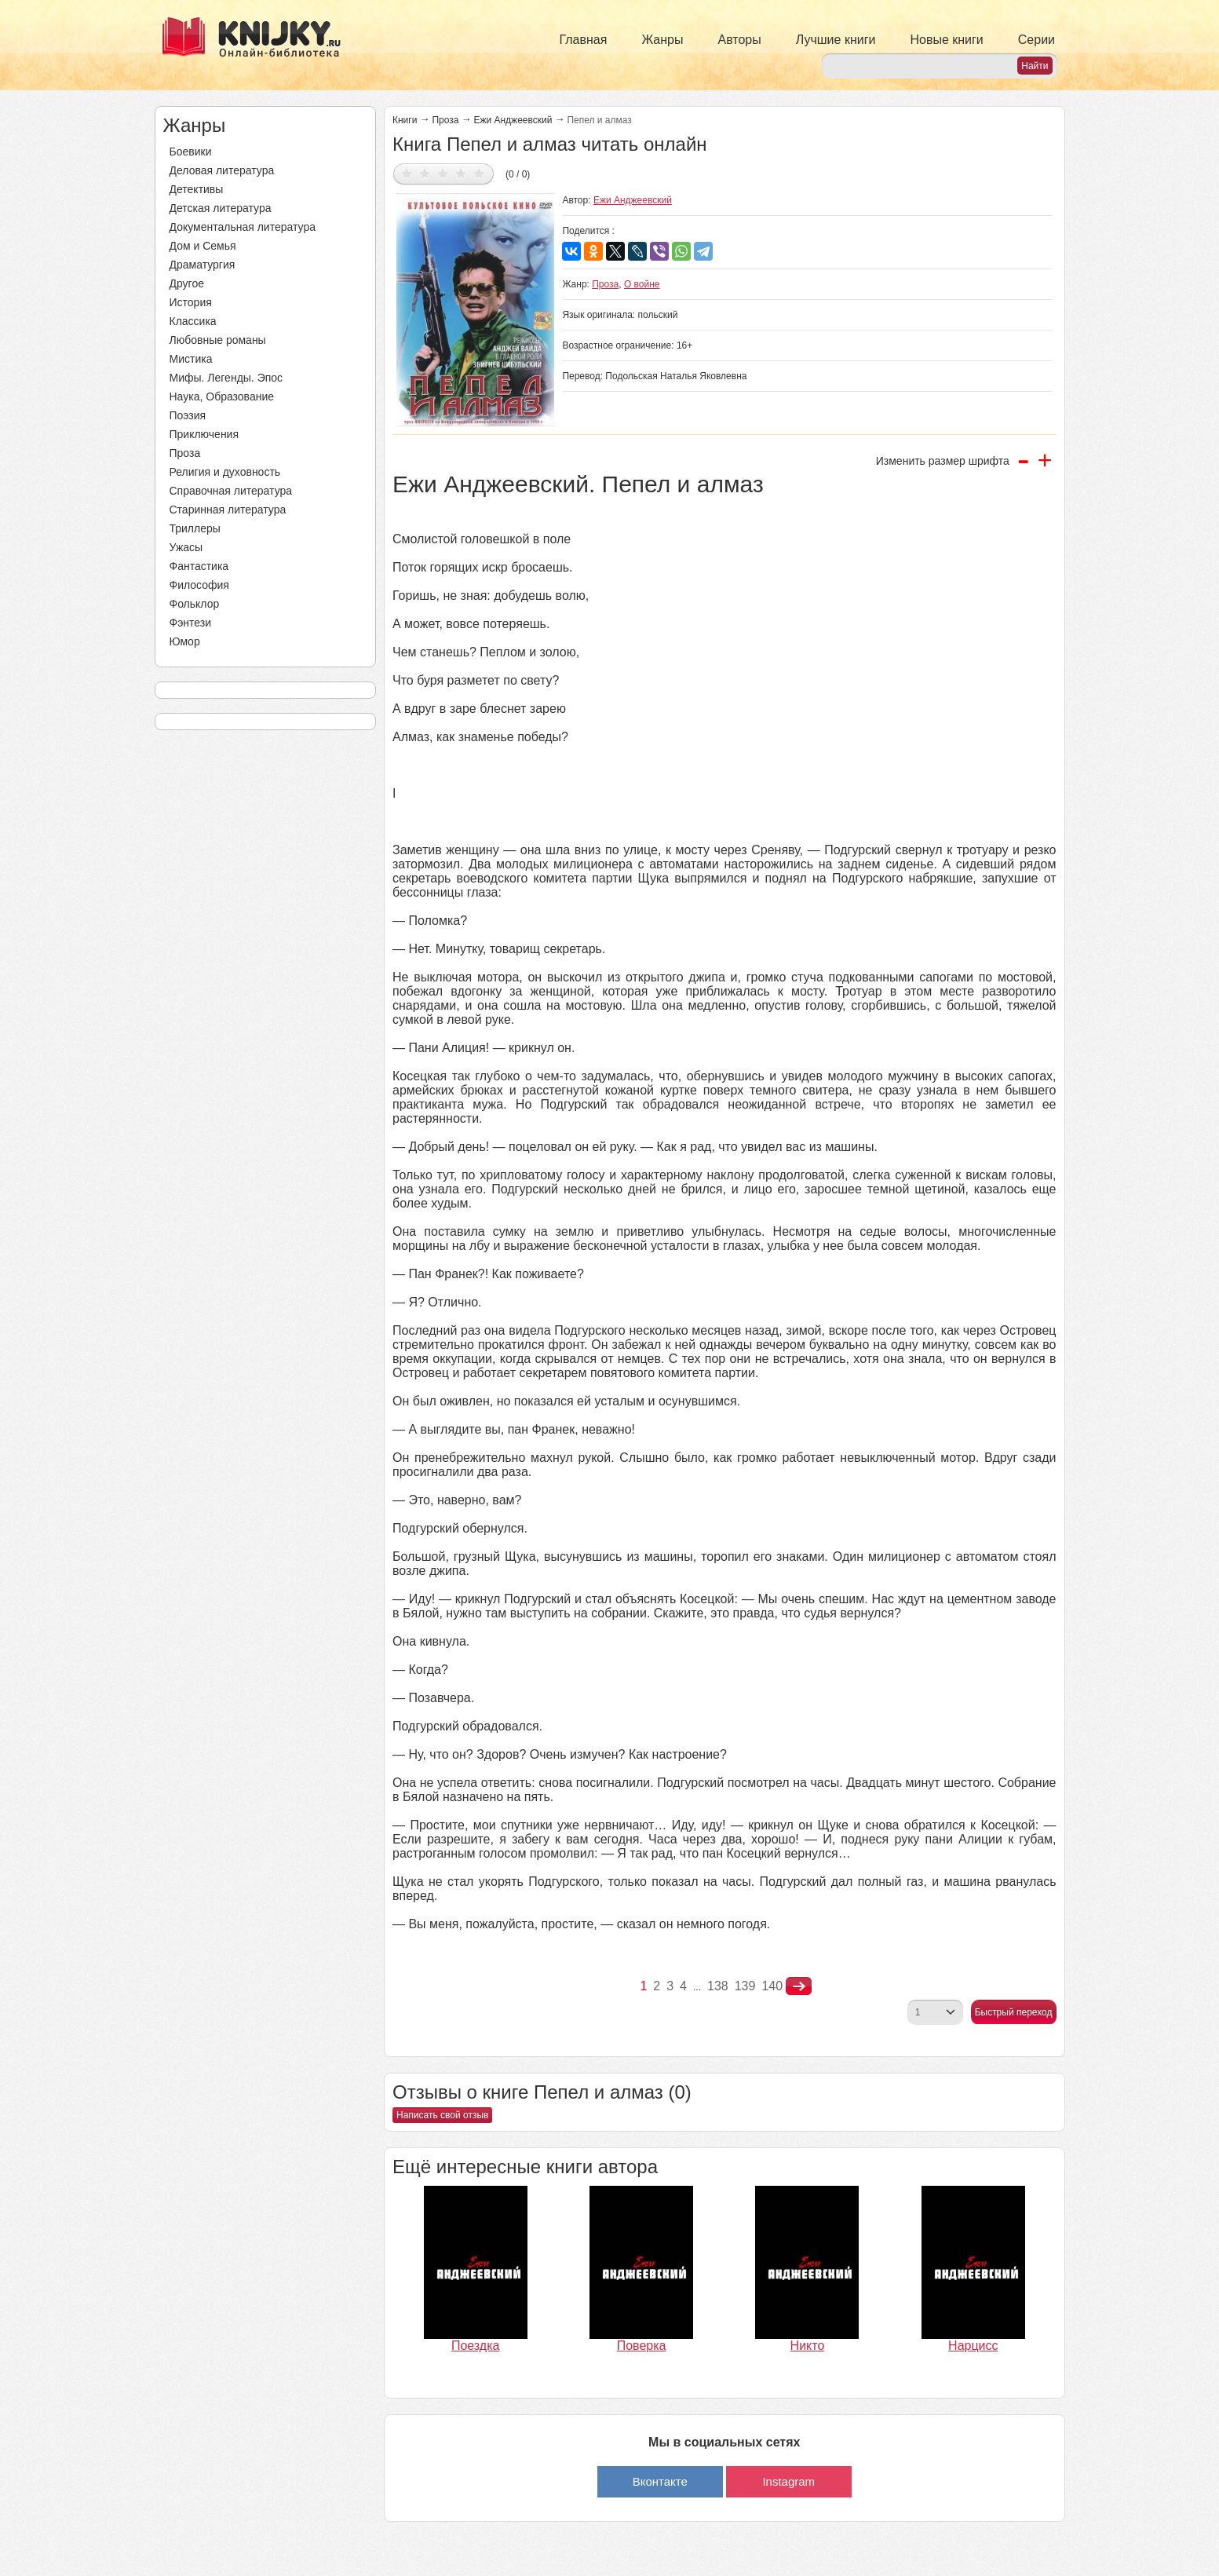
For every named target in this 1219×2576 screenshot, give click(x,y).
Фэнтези (191, 622)
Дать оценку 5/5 (479, 173)
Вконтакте (660, 2481)
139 (745, 1986)
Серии (1036, 39)
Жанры (662, 39)
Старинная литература (228, 509)
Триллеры (195, 528)
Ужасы (186, 547)
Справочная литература (231, 490)
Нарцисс (973, 2345)
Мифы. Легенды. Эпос (226, 377)
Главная (584, 39)
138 (717, 1986)
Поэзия (188, 415)
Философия (199, 585)
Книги (404, 120)
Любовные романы (218, 340)
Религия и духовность (225, 472)
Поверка (641, 2345)
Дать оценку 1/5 (407, 173)
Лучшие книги (836, 39)
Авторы (739, 39)
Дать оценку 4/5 (461, 173)
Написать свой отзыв (442, 2115)
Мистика (191, 359)
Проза (185, 453)
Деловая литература (222, 170)
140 (772, 1986)
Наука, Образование (222, 396)
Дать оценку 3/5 (443, 173)
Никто (807, 2345)
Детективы (197, 189)
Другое (187, 283)
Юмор (185, 641)
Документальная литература (243, 227)
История (191, 302)
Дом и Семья (203, 245)
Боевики (191, 151)
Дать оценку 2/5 (425, 173)
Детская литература (221, 208)
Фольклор (195, 603)
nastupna (799, 1986)
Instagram (788, 2481)
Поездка (475, 2345)
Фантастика (199, 566)
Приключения (204, 434)
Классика (193, 321)
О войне (642, 284)
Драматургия (202, 264)
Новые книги (946, 39)
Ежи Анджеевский (512, 120)
